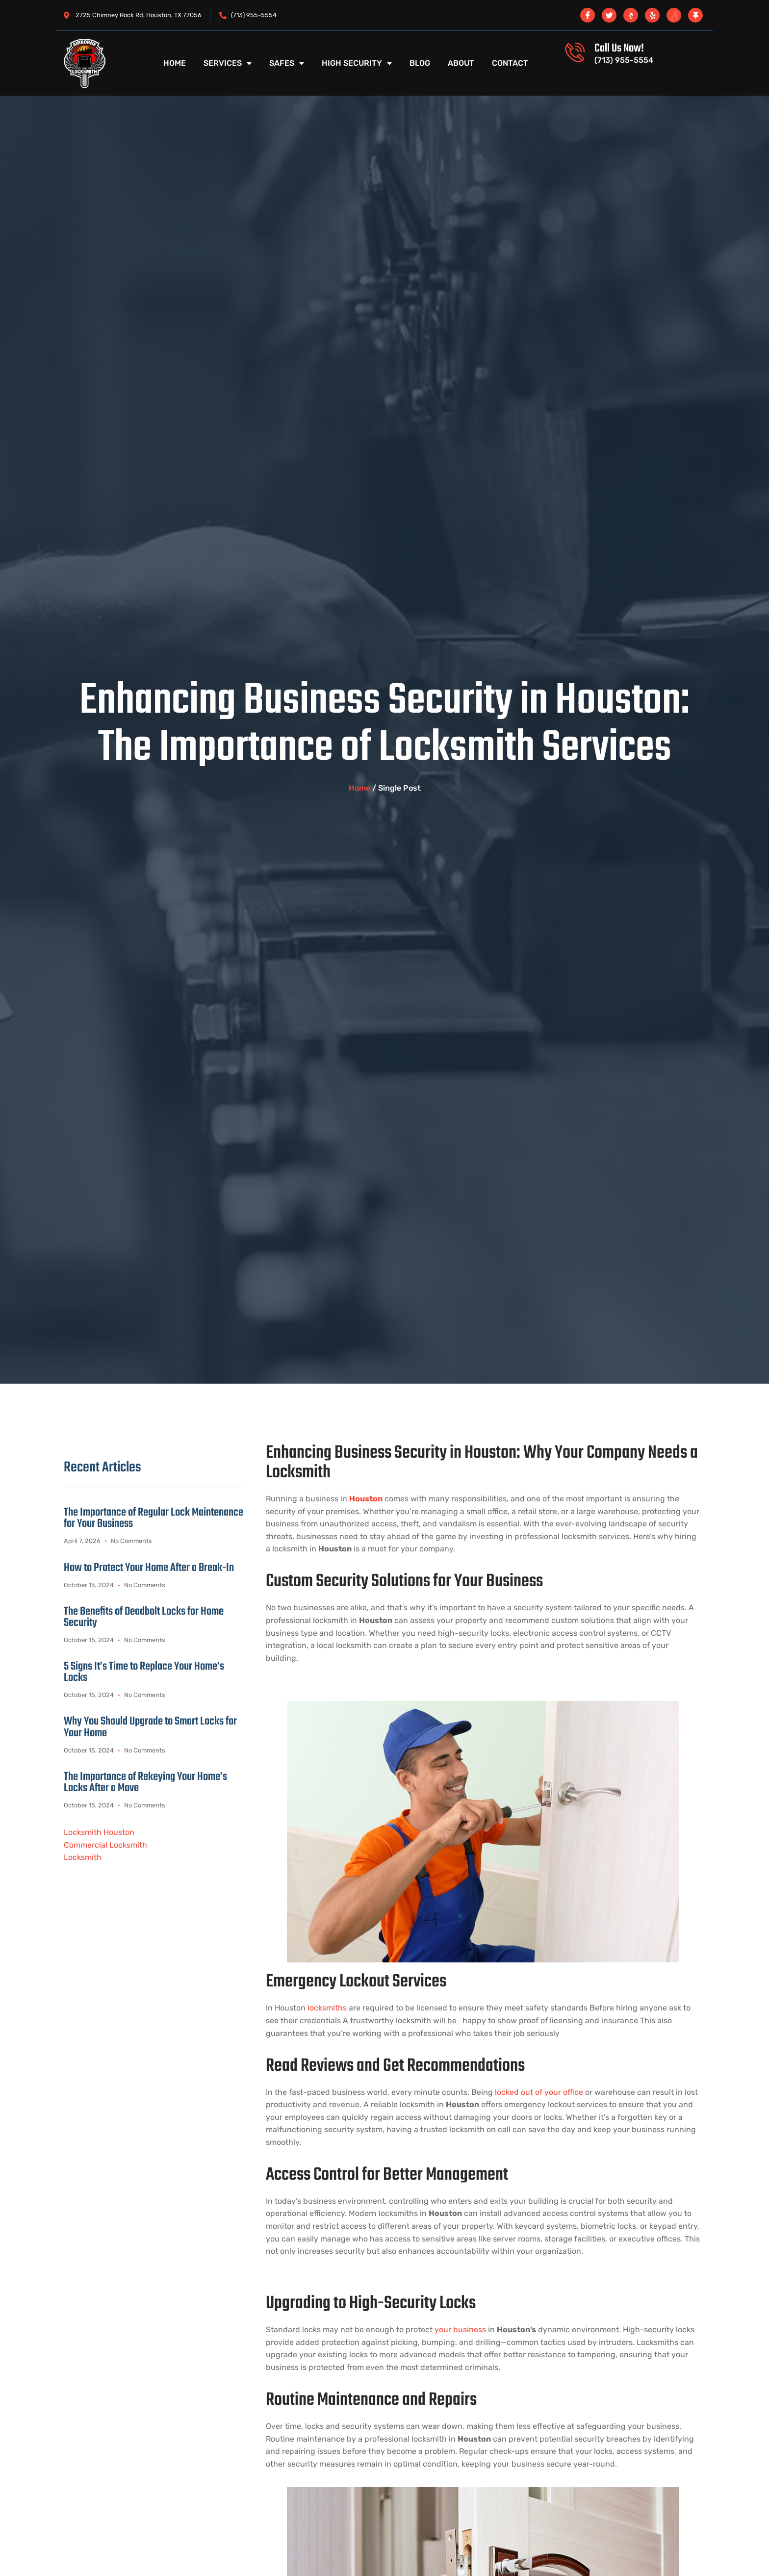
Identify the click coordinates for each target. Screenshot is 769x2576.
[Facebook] (587, 15)
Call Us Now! (619, 48)
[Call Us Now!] (575, 52)
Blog (420, 63)
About (461, 63)
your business (459, 2329)
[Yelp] (652, 15)
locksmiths (327, 2007)
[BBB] (630, 15)
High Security (357, 63)
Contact (510, 63)
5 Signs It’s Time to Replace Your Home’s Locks (144, 1672)
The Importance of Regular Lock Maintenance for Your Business (153, 1518)
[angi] (673, 15)
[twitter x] (609, 15)
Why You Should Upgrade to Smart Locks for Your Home (150, 1728)
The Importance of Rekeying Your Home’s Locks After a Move (145, 1783)
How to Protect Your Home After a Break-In (149, 1568)
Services (228, 63)
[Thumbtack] (695, 15)
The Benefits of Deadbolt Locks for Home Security (144, 1617)
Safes (286, 63)
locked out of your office (538, 2092)
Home (174, 63)
